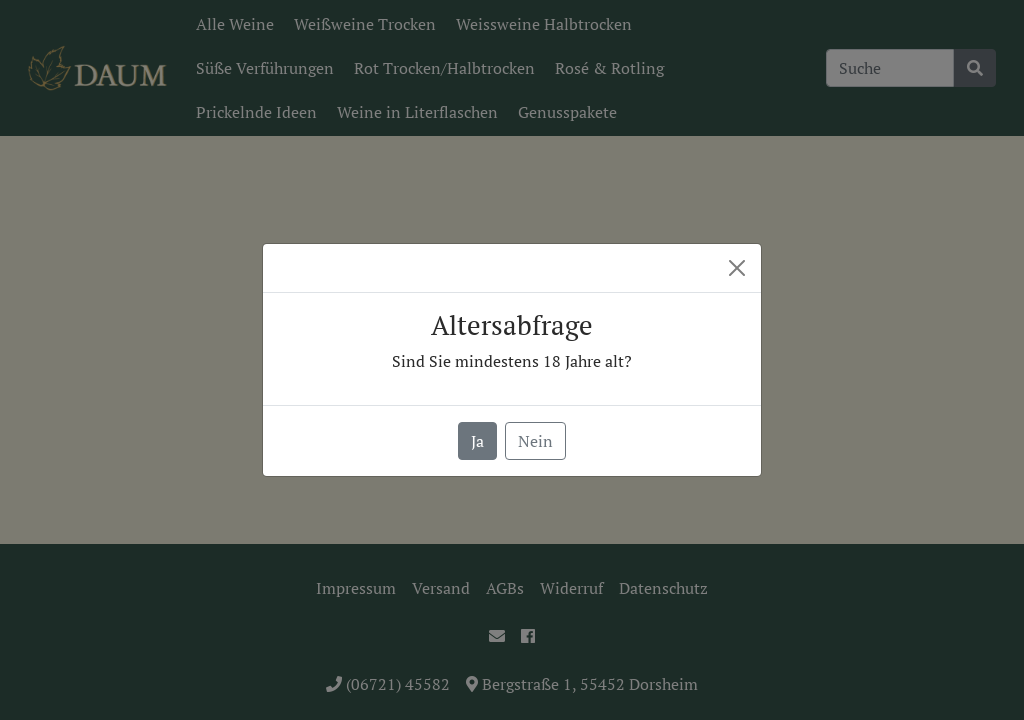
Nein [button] (535, 441)
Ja (477, 441)
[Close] (737, 268)
